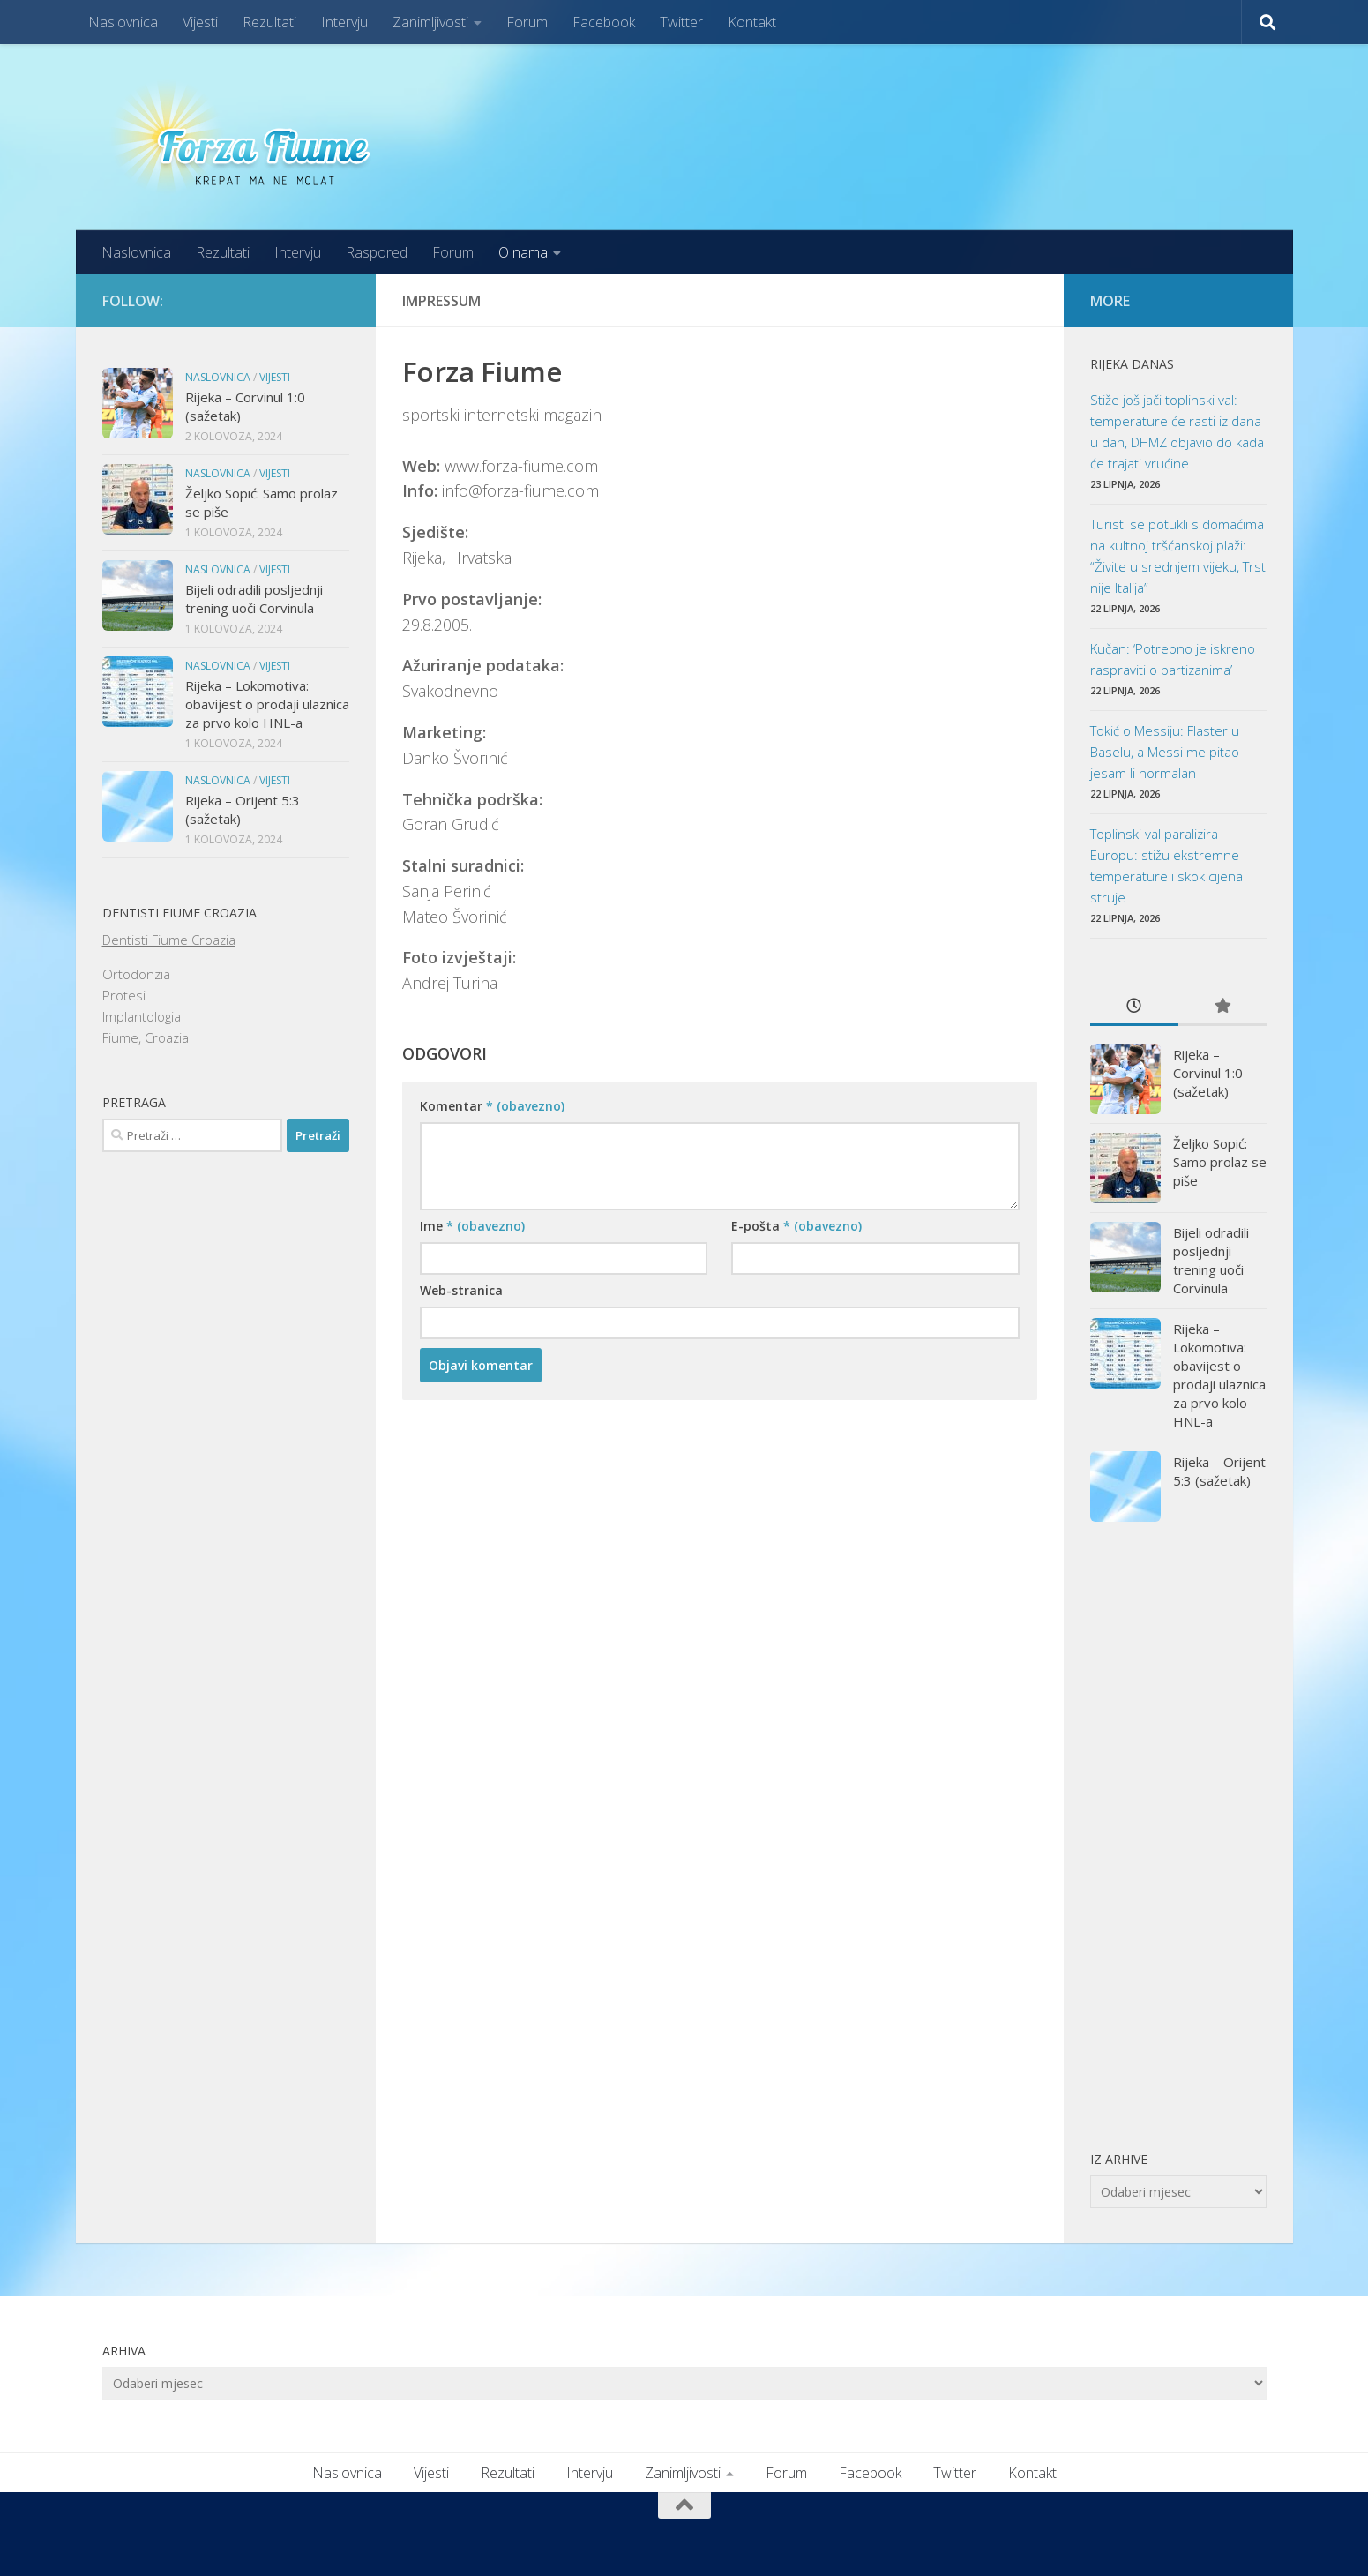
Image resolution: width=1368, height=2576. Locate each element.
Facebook (603, 22)
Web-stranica (461, 1290)
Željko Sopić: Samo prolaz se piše (1220, 1161)
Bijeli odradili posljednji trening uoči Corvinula (254, 598)
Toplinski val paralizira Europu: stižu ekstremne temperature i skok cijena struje (1166, 865)
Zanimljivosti (430, 22)
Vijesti (200, 22)
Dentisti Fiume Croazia (168, 939)
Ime (472, 1225)
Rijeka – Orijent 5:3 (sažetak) (1219, 1471)
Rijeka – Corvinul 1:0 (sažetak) (1208, 1072)
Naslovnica (123, 22)
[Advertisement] (1178, 1840)
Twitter (681, 22)
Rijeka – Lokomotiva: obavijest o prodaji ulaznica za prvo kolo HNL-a (267, 704)
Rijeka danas (1132, 364)
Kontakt (752, 22)
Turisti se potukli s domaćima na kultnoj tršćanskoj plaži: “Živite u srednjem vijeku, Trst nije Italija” (1178, 555)
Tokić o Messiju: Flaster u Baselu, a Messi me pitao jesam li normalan (1164, 752)
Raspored (376, 252)
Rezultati (269, 22)
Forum (527, 22)
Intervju (344, 22)
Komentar (492, 1105)
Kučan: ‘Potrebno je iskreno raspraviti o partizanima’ (1172, 659)
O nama (523, 252)
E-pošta (796, 1225)
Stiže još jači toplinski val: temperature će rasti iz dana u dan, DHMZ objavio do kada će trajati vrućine (1177, 431)
